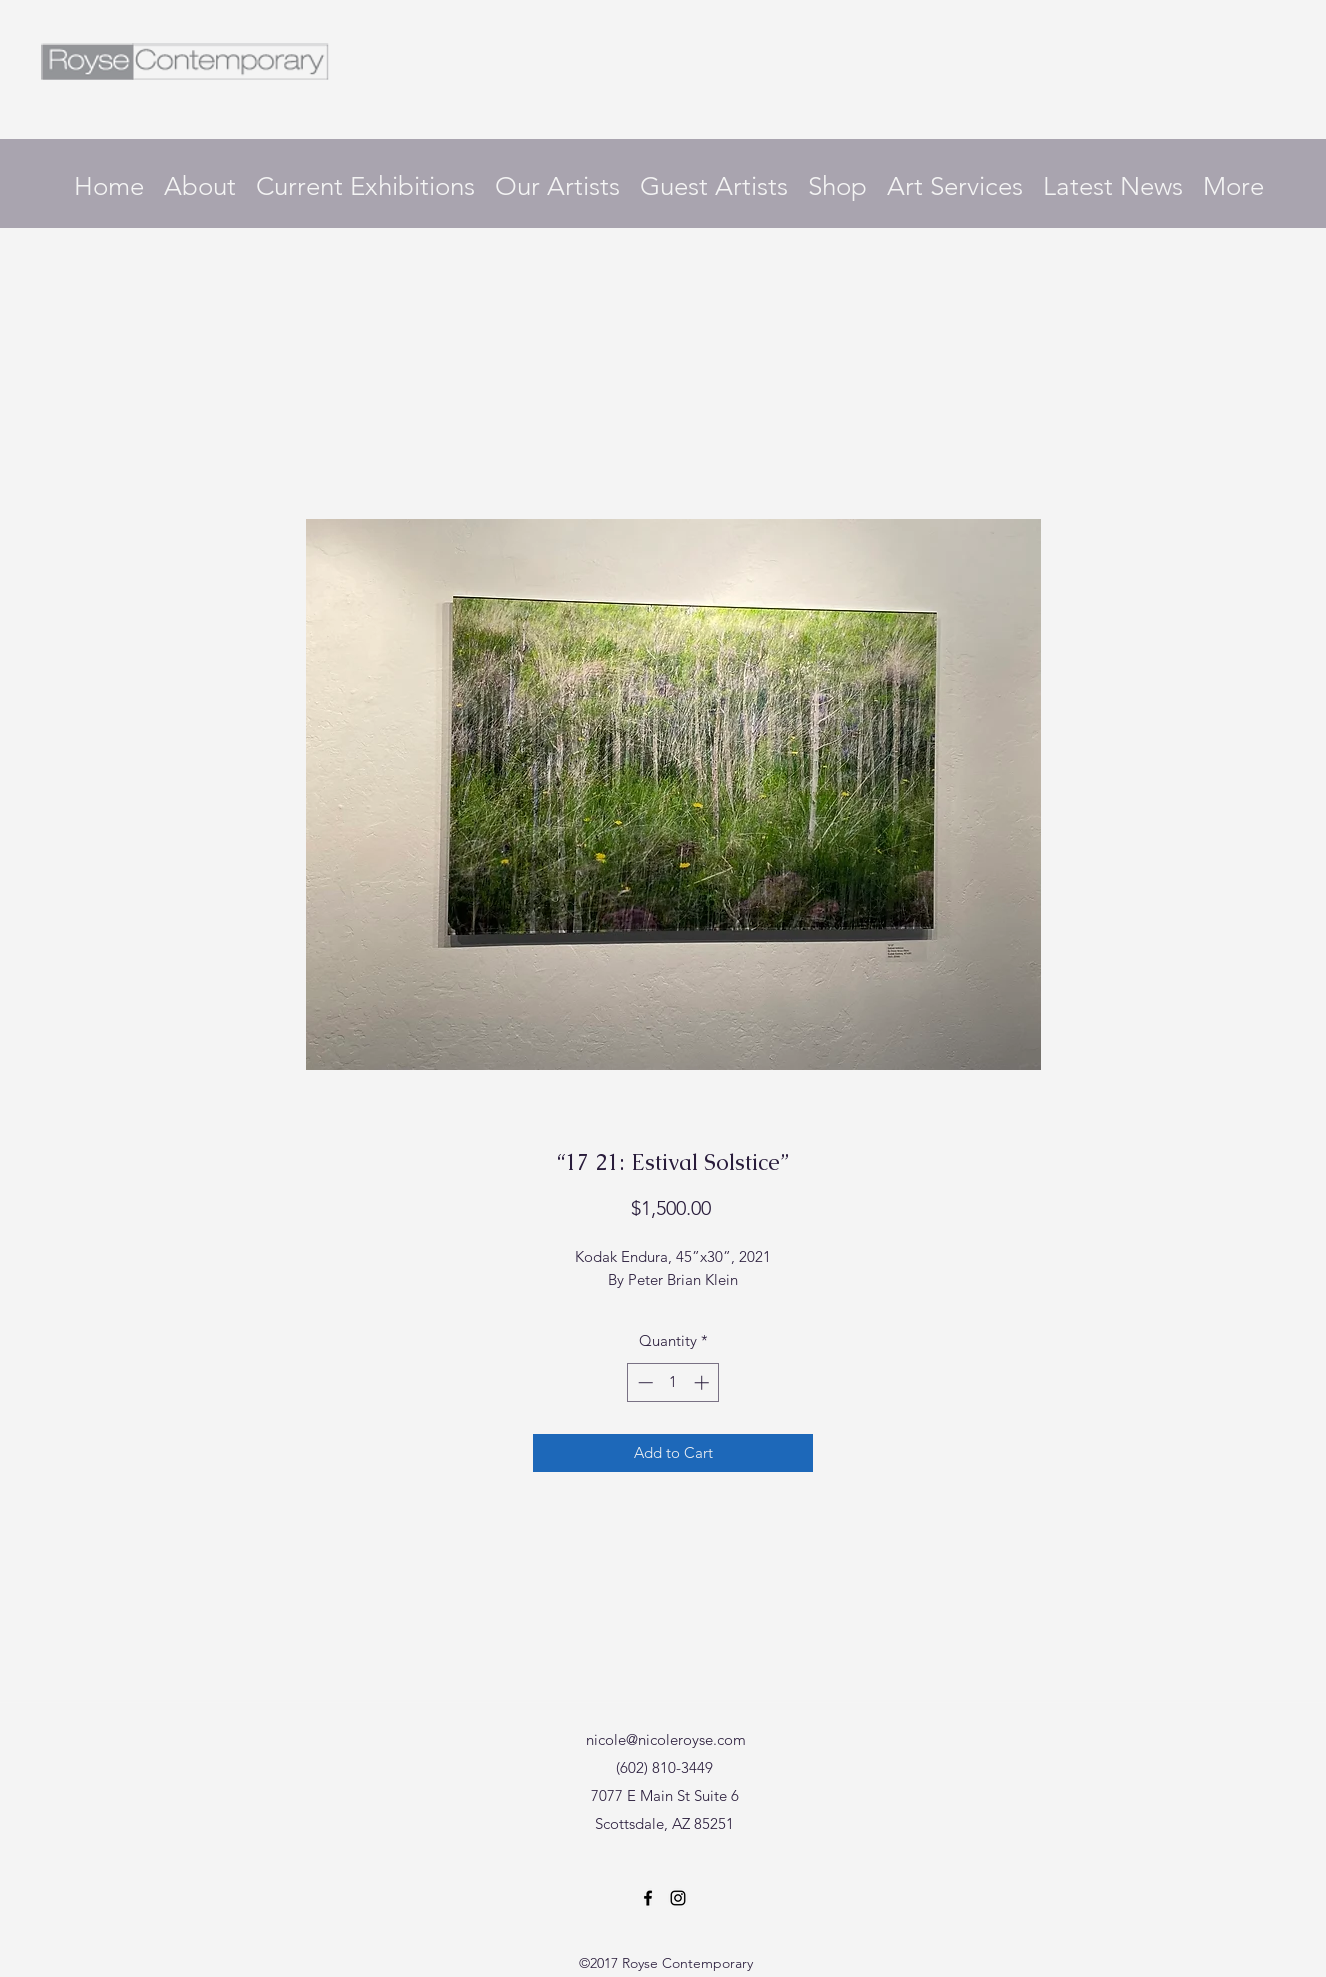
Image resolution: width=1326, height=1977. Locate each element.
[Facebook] (648, 1898)
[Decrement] (643, 1382)
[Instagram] (678, 1898)
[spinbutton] (673, 1382)
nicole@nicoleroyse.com (666, 1739)
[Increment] (703, 1382)
